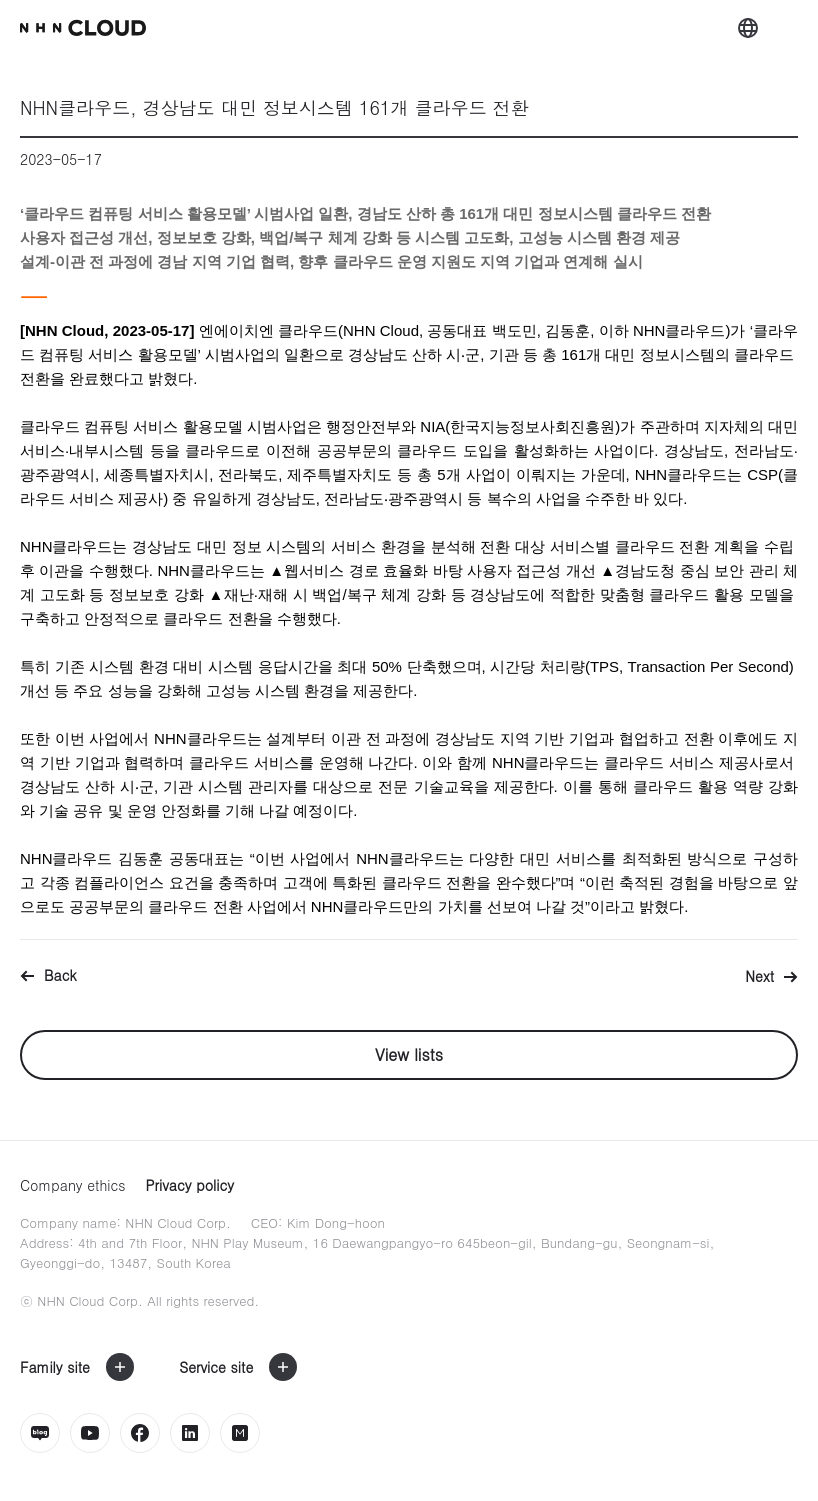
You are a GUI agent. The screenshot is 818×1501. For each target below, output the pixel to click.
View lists (409, 1054)
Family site (55, 1367)
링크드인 (190, 1433)
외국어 (748, 28)
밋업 (240, 1433)
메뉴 (788, 28)
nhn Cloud (83, 28)
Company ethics (73, 1185)
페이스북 (140, 1433)
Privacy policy (190, 1185)
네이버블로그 (40, 1433)
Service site (216, 1367)
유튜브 (90, 1433)
